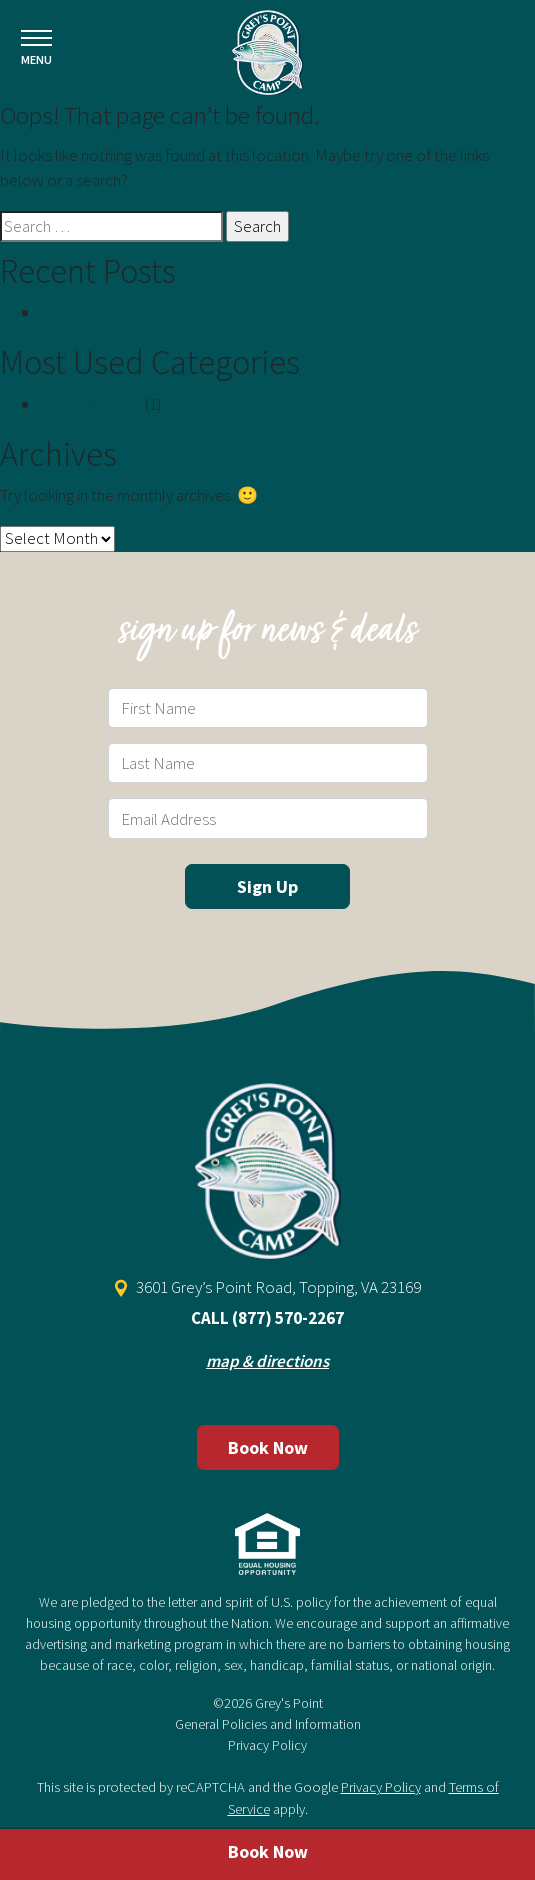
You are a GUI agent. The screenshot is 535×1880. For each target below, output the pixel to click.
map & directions (267, 1361)
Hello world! (83, 312)
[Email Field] (268, 818)
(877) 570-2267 (288, 1318)
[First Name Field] (268, 708)
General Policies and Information (268, 1724)
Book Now (268, 1447)
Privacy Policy (267, 1745)
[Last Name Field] (268, 763)
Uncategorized (91, 404)
